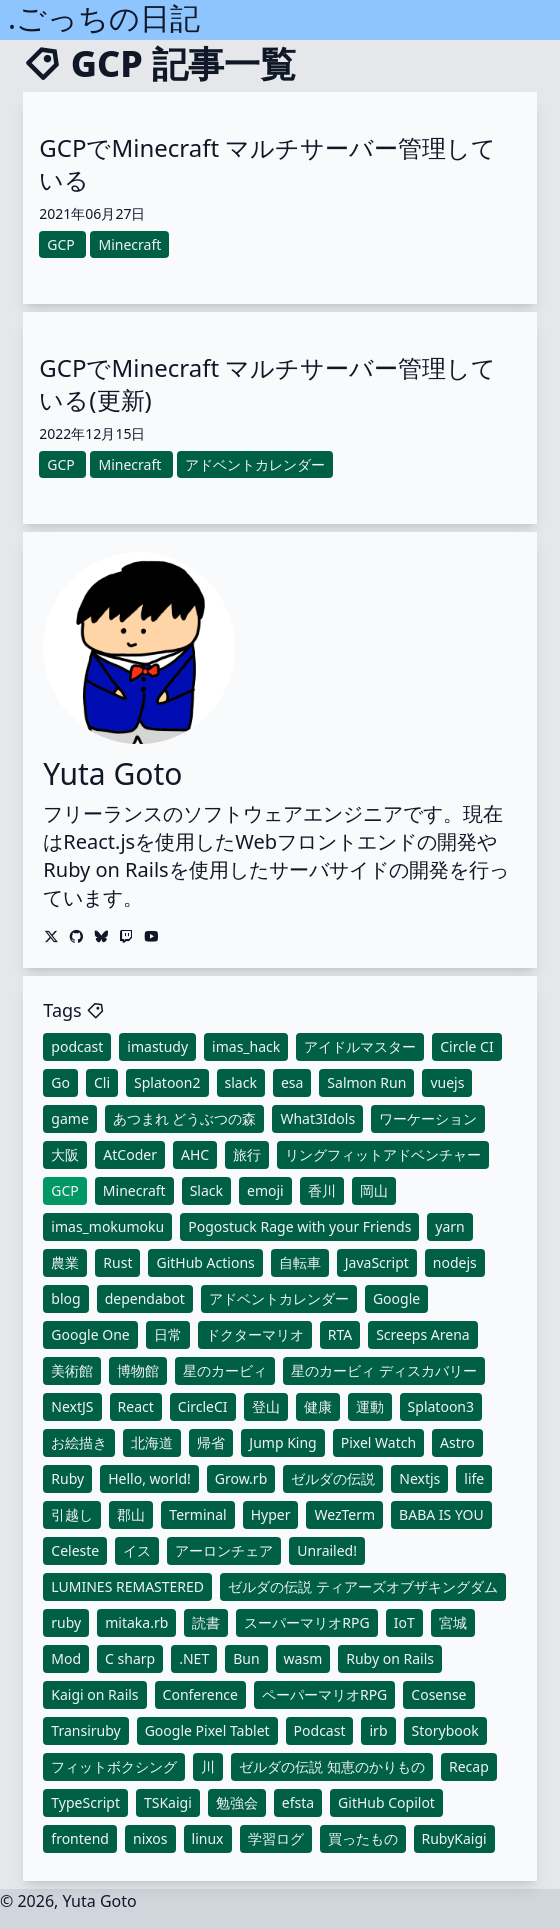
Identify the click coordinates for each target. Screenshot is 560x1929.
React (136, 1406)
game (69, 1118)
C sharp (130, 1658)
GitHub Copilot (386, 1802)
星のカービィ (225, 1370)
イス (137, 1550)
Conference (200, 1694)
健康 (318, 1406)
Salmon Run (366, 1082)
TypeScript (85, 1802)
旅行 (247, 1154)
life (474, 1478)
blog (65, 1298)
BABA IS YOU (441, 1514)
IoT (404, 1622)
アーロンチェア (224, 1550)
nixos (150, 1838)
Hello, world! (149, 1478)
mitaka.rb (136, 1622)
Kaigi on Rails (94, 1694)
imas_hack (246, 1046)
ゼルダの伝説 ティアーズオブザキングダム (363, 1586)
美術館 (72, 1370)
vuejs (447, 1082)
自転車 (300, 1262)
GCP (65, 1190)
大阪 (65, 1154)
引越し (72, 1514)
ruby (66, 1622)
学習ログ (276, 1838)
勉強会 (237, 1802)
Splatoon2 (167, 1082)
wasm (303, 1658)
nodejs (455, 1262)
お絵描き (79, 1442)
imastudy (157, 1046)
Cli (102, 1082)
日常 (168, 1334)
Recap (469, 1766)
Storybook (445, 1730)
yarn (449, 1226)
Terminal (197, 1514)
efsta (298, 1802)
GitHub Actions (205, 1262)
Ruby (67, 1478)
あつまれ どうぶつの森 (185, 1118)
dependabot (145, 1298)
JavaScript (377, 1262)
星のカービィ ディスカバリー (384, 1370)
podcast (77, 1046)
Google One (90, 1334)
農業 (65, 1262)
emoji (265, 1190)
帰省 (211, 1442)
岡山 (374, 1190)
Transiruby (85, 1730)
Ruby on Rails (390, 1658)
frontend (80, 1838)
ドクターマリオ (255, 1334)
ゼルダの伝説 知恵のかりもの (332, 1766)
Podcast (320, 1730)
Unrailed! (327, 1550)
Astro (457, 1442)
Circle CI (466, 1046)
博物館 (138, 1370)
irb (378, 1730)
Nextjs (419, 1478)
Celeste (75, 1550)
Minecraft (134, 1190)
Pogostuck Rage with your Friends (299, 1226)
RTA (340, 1334)
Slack (206, 1190)
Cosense (438, 1694)
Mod (66, 1658)
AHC (195, 1154)
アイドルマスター (360, 1046)
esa (292, 1082)
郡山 (131, 1514)
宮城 (453, 1622)
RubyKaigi (454, 1838)
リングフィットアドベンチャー (383, 1154)
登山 (266, 1406)
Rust (117, 1262)
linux (208, 1838)
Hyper (271, 1514)
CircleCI (203, 1406)
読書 (206, 1622)
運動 (370, 1406)
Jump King (282, 1442)
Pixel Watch (378, 1442)
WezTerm (344, 1514)
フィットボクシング (114, 1766)
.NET (194, 1658)
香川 (322, 1190)
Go (60, 1082)
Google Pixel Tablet (207, 1730)
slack (241, 1082)
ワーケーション (428, 1118)
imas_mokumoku (107, 1226)
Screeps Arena (423, 1334)
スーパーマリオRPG (306, 1622)
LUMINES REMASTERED (127, 1586)
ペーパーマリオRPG (324, 1694)
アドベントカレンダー (279, 1298)
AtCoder (130, 1154)
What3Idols (317, 1118)
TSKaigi (168, 1802)
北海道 (152, 1442)
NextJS (72, 1406)
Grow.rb (241, 1478)
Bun (246, 1658)
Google (396, 1298)
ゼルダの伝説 (333, 1478)
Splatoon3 (441, 1406)
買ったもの (363, 1838)
